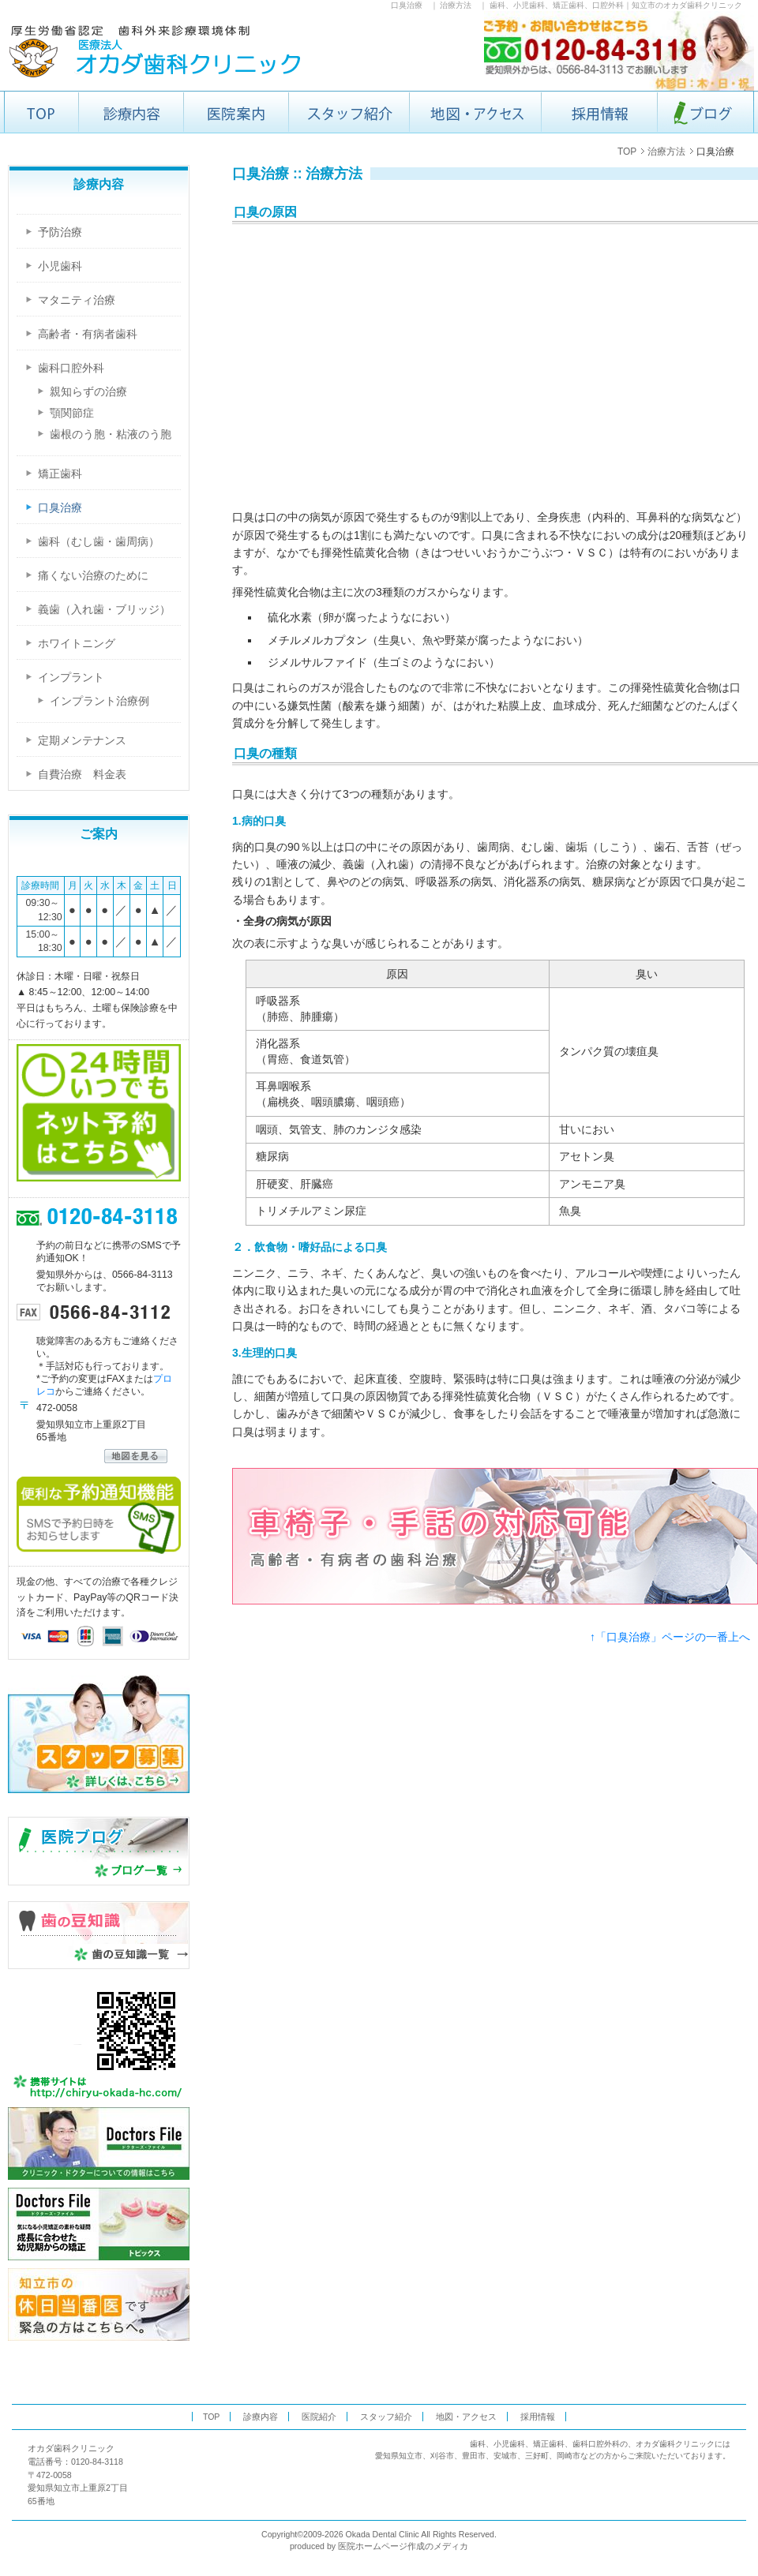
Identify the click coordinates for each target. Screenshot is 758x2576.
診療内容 (260, 2416)
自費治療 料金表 (82, 774)
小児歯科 (60, 266)
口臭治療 (406, 5)
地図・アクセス (466, 2416)
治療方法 (455, 5)
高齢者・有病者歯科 (87, 334)
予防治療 (60, 232)
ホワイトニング (76, 643)
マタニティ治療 (76, 300)
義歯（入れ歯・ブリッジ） (104, 609)
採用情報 (537, 2416)
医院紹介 (319, 2416)
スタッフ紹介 (386, 2416)
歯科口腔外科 (71, 367)
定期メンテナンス (82, 740)
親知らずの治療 (88, 392)
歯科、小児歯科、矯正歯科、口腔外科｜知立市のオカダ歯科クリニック (616, 5)
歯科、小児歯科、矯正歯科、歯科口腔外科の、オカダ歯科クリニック (592, 2443)
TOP (626, 151)
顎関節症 (72, 413)
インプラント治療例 (99, 701)
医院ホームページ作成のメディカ (403, 2546)
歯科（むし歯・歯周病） (98, 541)
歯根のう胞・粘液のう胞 (110, 434)
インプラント (71, 677)
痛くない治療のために (93, 575)
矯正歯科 (60, 473)
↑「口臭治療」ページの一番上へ (670, 1637)
